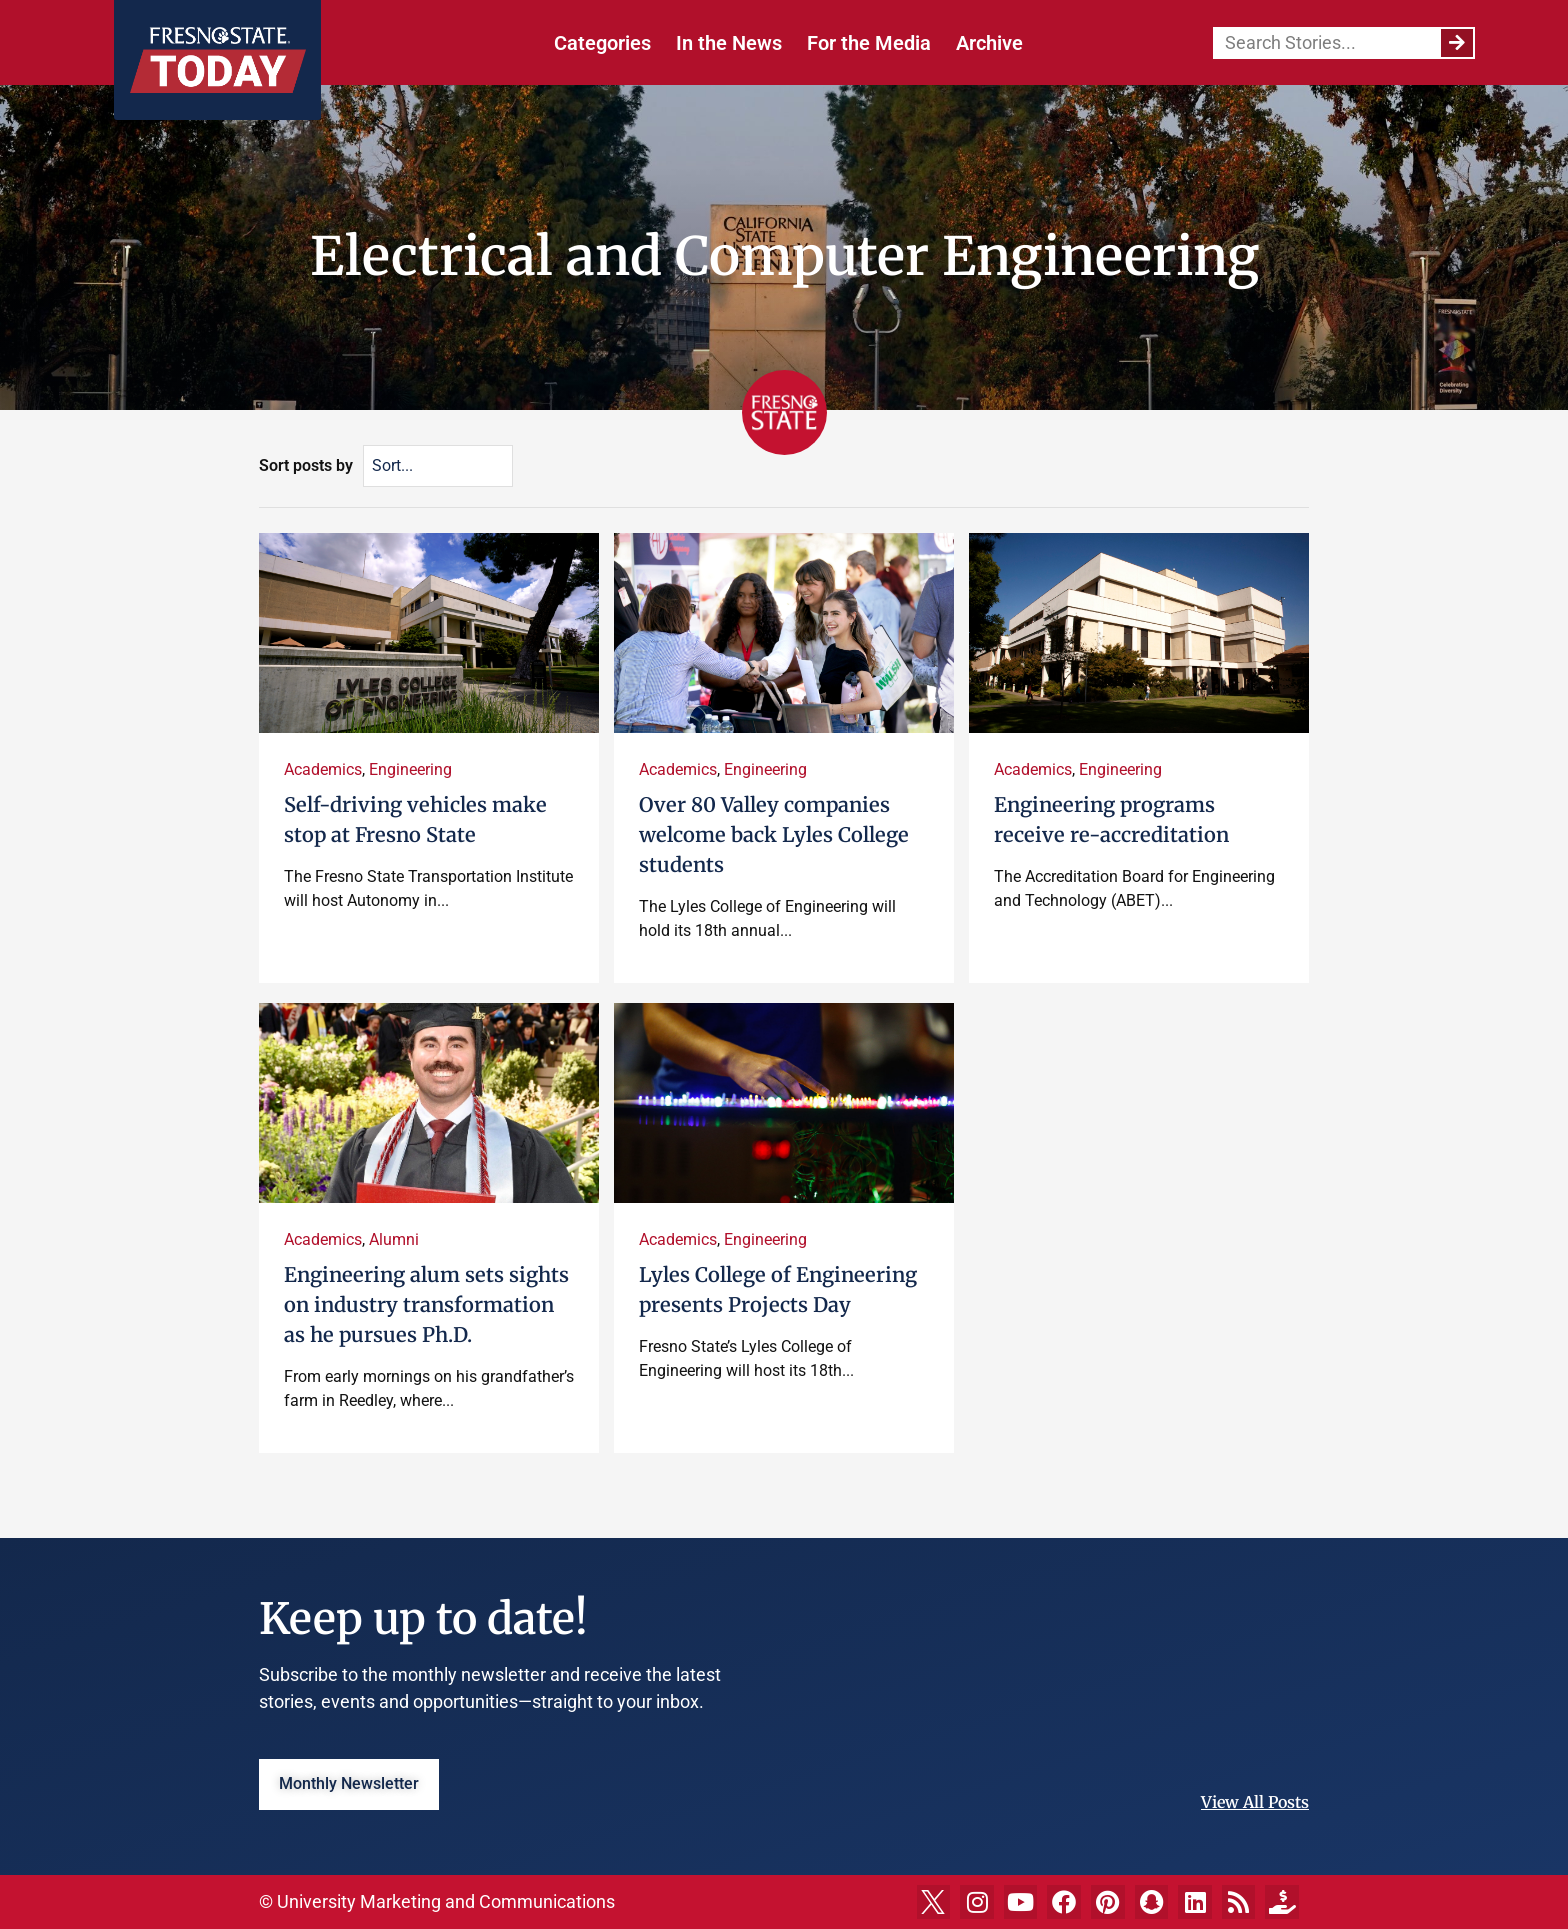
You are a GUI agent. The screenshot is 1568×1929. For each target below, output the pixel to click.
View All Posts (1255, 1802)
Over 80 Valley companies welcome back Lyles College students (774, 834)
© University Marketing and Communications (437, 1901)
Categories (602, 43)
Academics (323, 769)
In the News (729, 43)
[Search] (1457, 43)
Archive (989, 43)
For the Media (869, 43)
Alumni (394, 1239)
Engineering (410, 769)
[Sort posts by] (438, 466)
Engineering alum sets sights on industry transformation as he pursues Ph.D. (426, 1304)
